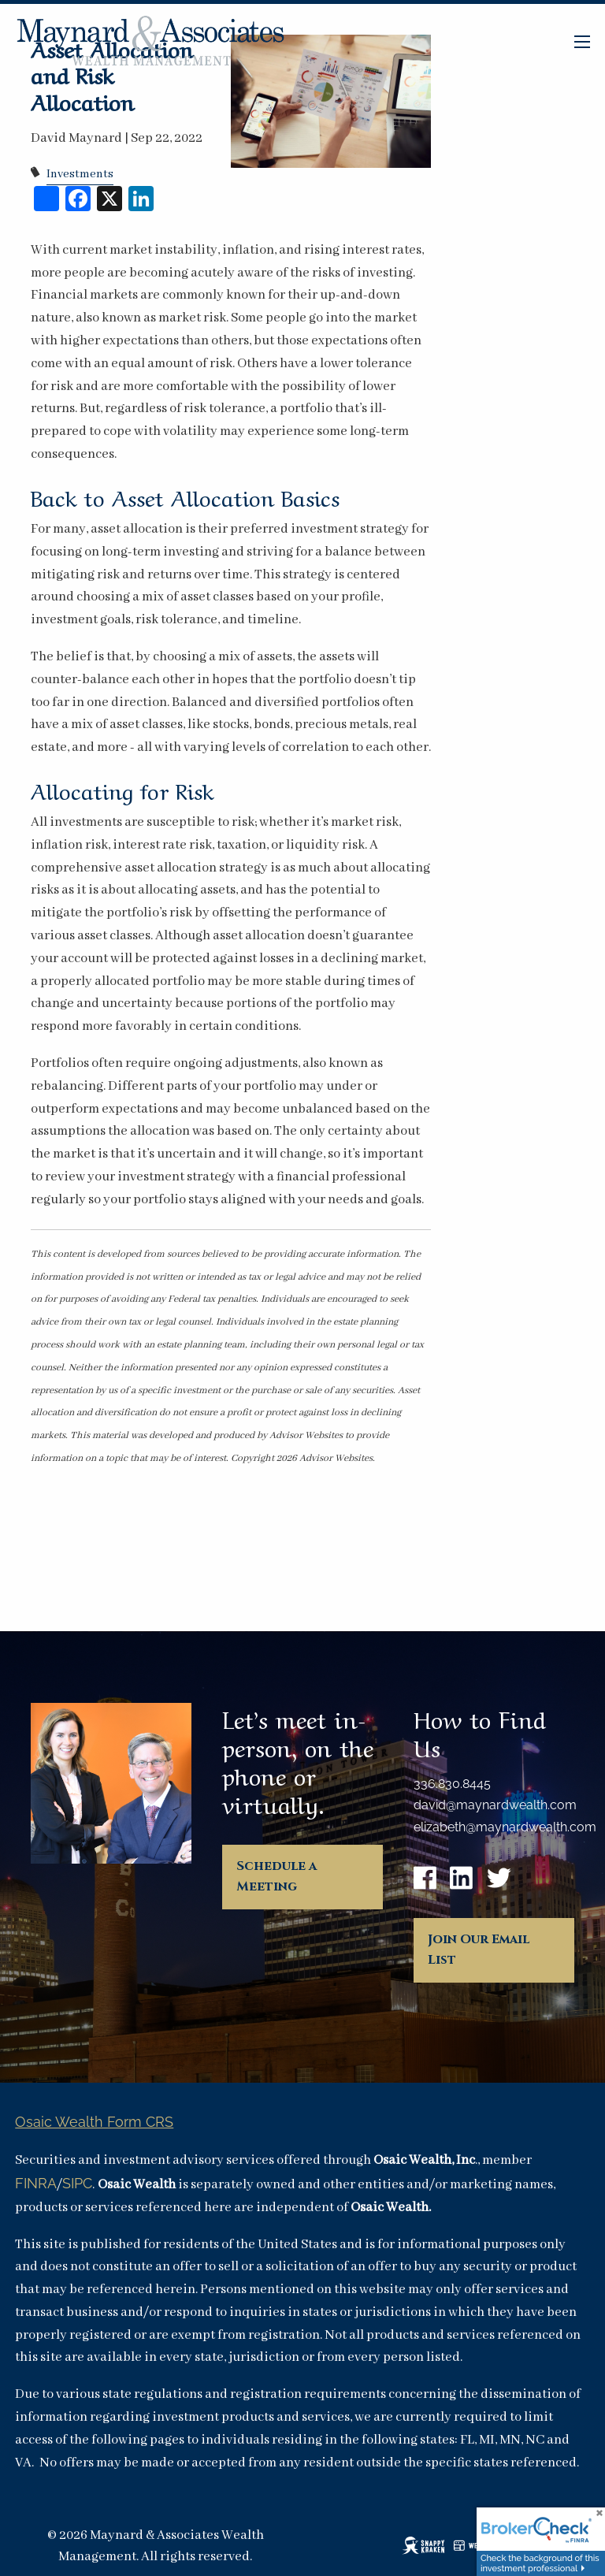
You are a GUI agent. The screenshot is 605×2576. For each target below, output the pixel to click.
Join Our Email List (478, 1949)
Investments (79, 174)
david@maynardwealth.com (495, 1804)
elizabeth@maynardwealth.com (505, 1827)
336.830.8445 (452, 1783)
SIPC (77, 2183)
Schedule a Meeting (276, 1876)
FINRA (36, 2183)
